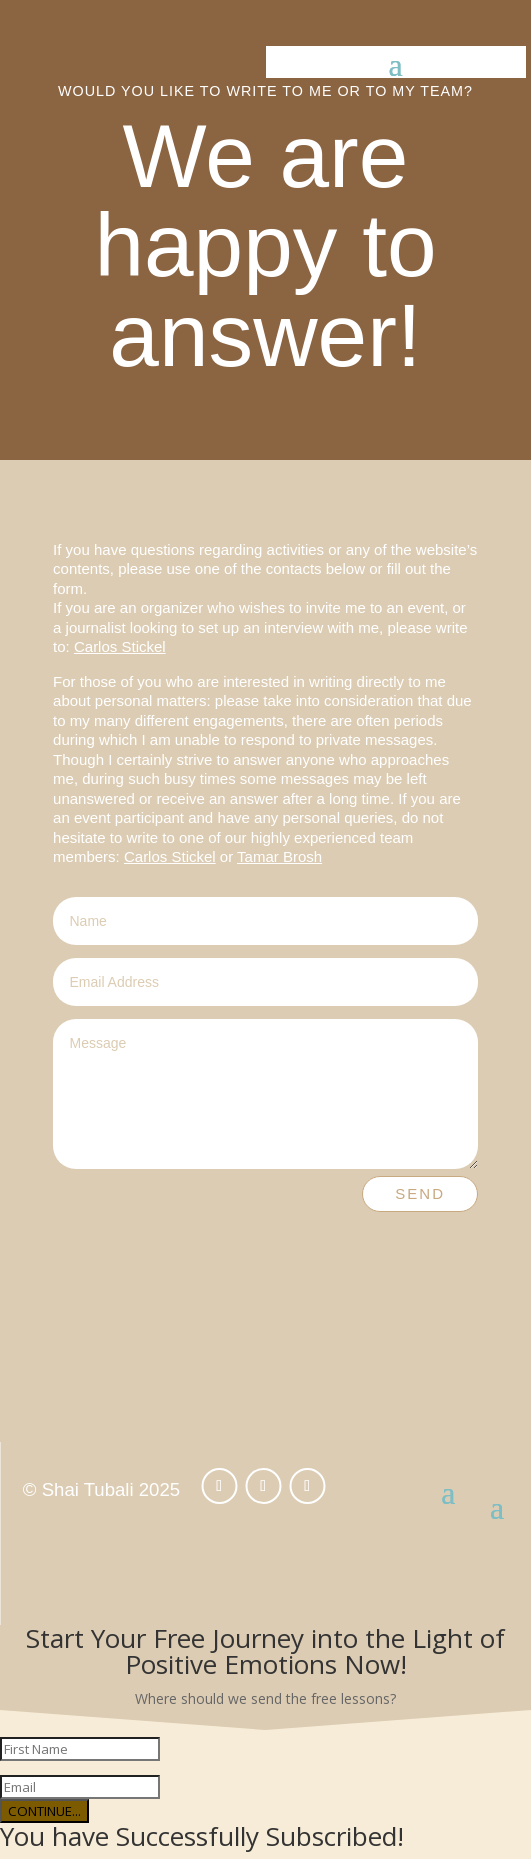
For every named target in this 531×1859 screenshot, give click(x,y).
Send (420, 1193)
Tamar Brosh (279, 856)
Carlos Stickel (120, 646)
